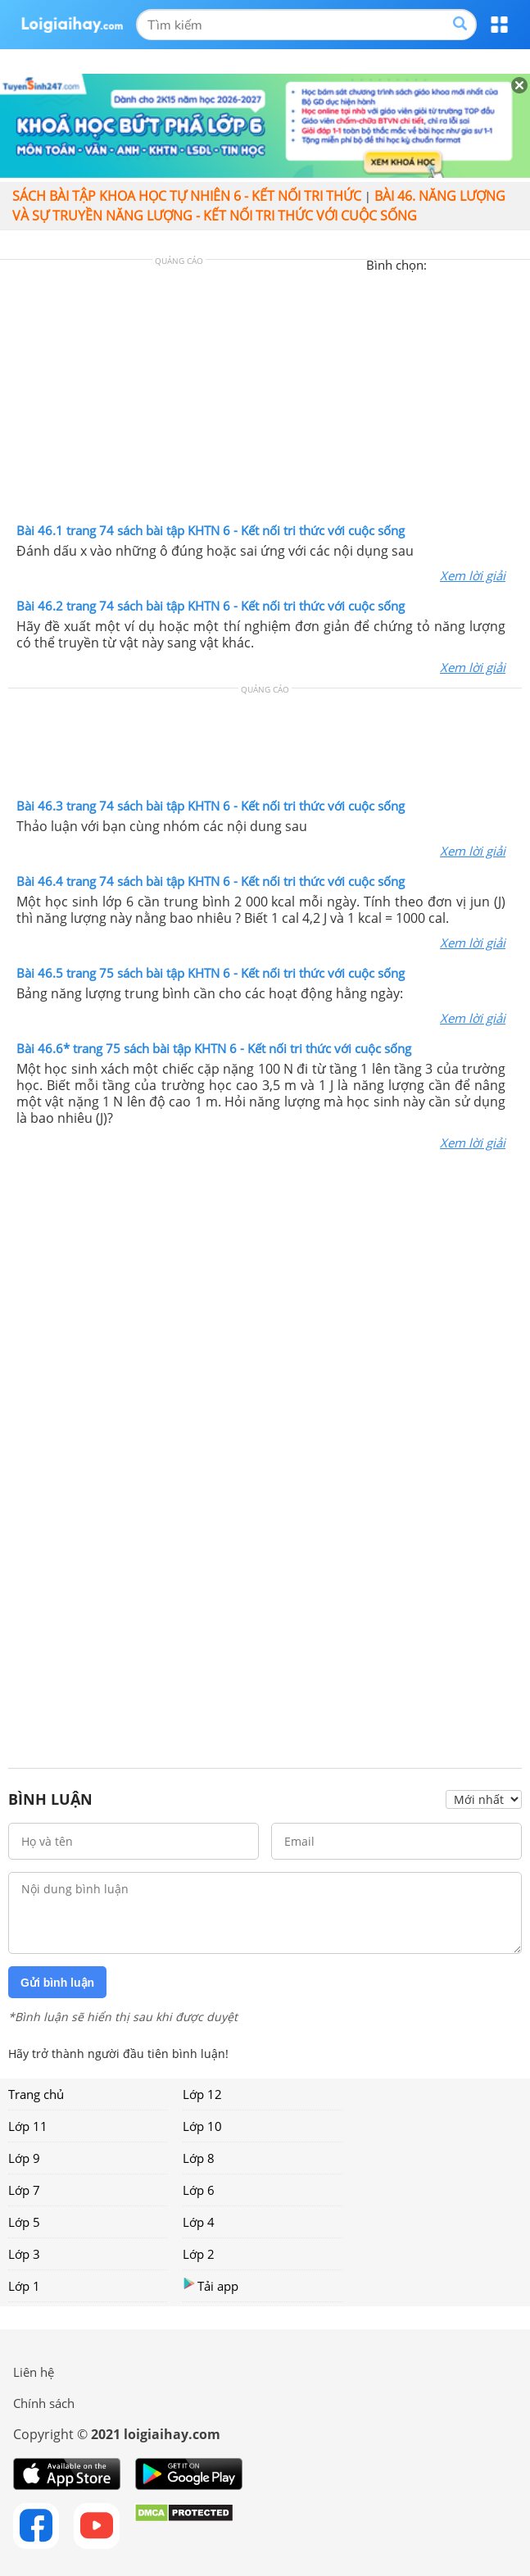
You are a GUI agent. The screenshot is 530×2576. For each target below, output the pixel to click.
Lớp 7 (24, 2190)
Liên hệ (33, 2372)
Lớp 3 (24, 2254)
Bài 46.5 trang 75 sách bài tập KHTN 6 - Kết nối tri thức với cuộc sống (210, 973)
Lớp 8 (199, 2158)
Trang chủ (36, 2094)
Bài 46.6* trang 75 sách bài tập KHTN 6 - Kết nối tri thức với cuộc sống (213, 1048)
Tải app (210, 2285)
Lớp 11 (28, 2126)
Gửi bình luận (57, 1982)
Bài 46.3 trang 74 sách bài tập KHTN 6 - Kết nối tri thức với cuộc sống (210, 805)
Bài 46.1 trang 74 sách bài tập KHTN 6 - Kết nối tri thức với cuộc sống (210, 530)
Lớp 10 (202, 2126)
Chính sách (44, 2403)
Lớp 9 (24, 2158)
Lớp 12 (202, 2094)
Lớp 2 (199, 2254)
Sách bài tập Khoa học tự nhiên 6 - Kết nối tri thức (186, 196)
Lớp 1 (24, 2286)
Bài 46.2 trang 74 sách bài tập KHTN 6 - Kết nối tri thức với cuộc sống (210, 605)
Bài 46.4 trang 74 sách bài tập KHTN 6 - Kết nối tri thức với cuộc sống (210, 881)
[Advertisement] (265, 395)
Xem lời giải (472, 575)
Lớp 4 (199, 2222)
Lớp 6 (199, 2190)
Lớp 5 (24, 2222)
